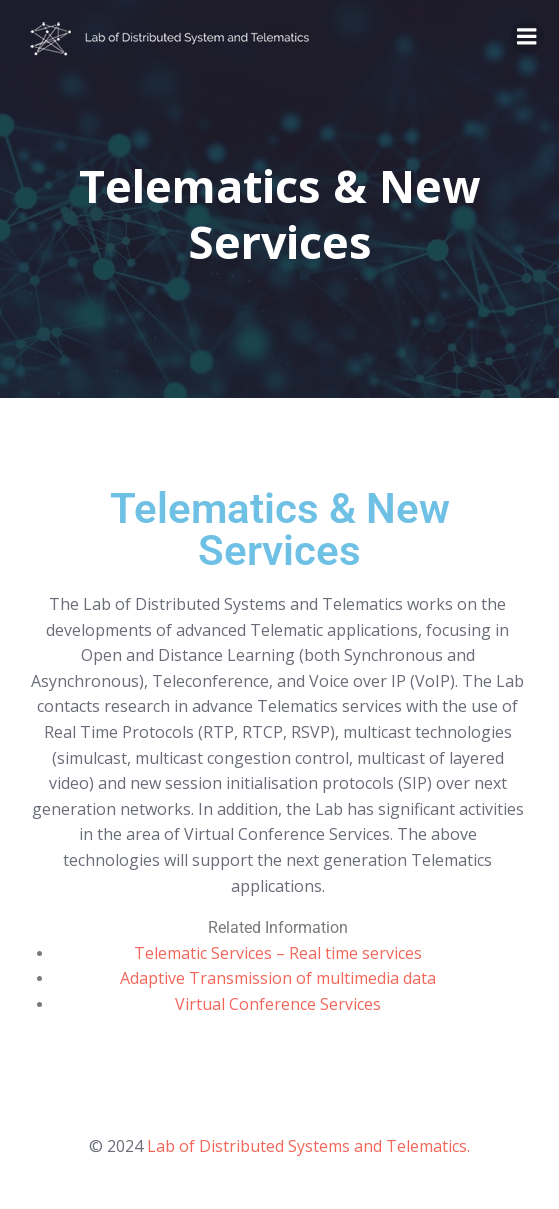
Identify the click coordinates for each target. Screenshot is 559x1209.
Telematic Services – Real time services (278, 953)
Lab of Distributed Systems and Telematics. (308, 1146)
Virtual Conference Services (278, 1004)
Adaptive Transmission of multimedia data (278, 978)
